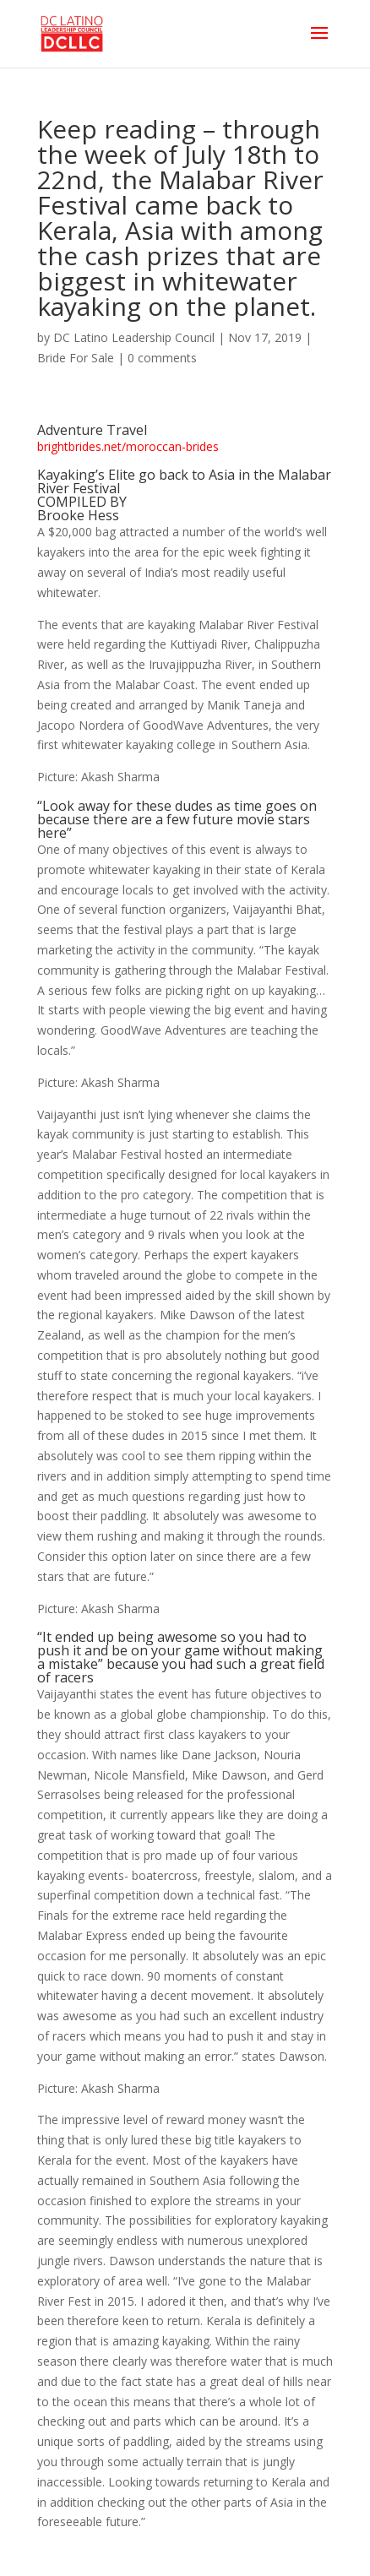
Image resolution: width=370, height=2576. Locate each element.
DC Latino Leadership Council (134, 337)
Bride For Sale (75, 358)
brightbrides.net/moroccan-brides (128, 446)
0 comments (162, 358)
